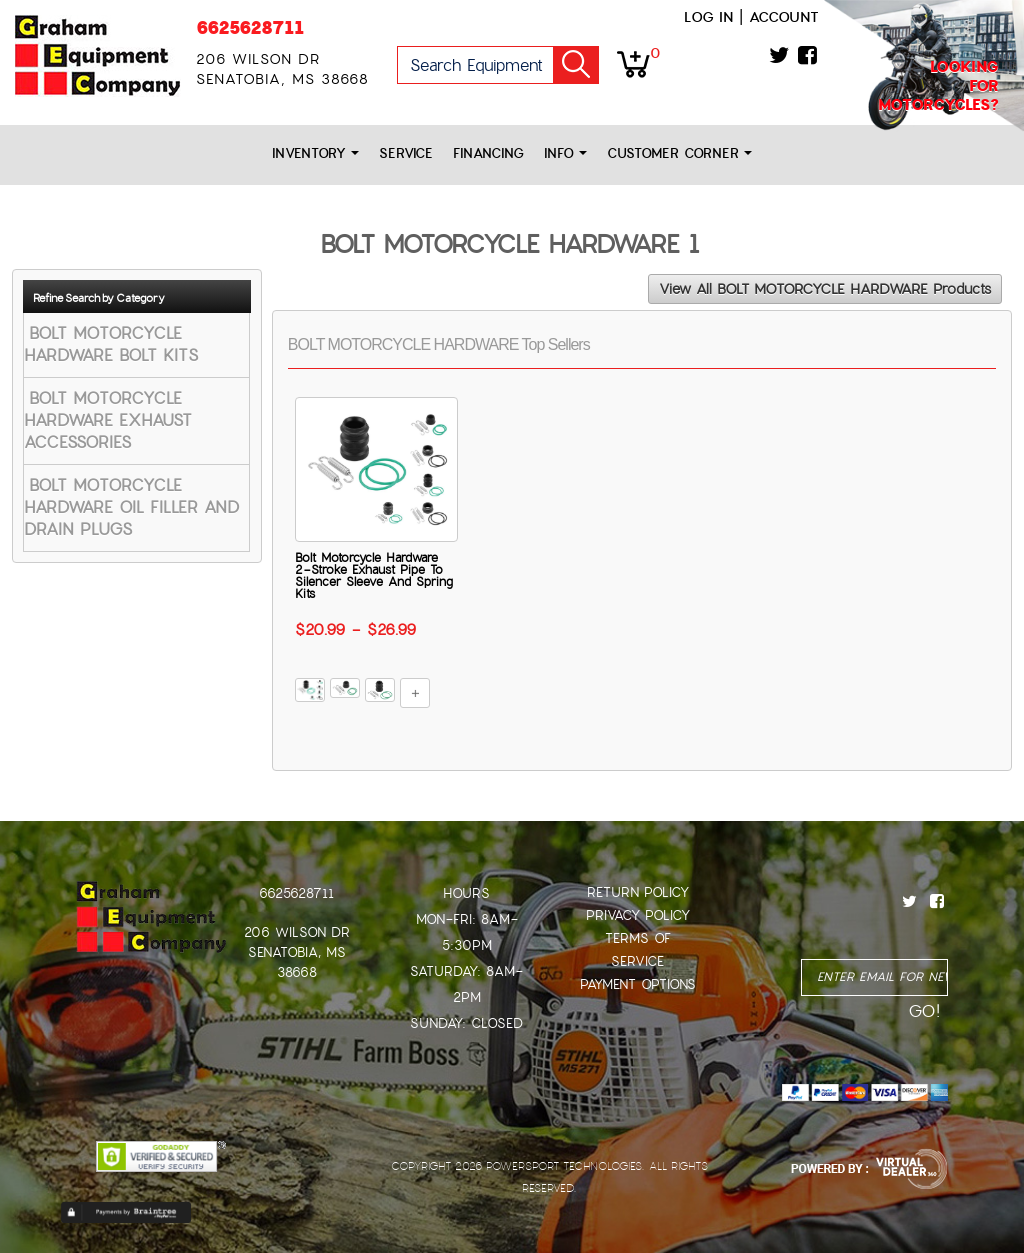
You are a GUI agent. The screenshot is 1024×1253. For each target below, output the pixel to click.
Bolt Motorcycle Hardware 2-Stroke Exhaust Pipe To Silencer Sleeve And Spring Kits (374, 576)
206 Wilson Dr (297, 932)
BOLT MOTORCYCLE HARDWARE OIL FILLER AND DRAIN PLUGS (131, 507)
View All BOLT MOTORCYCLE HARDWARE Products (825, 289)
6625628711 (250, 27)
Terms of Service (638, 950)
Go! (576, 65)
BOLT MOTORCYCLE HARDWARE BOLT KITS (111, 344)
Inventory (315, 153)
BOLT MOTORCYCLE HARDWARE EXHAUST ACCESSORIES (108, 420)
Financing (488, 153)
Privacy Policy (638, 915)
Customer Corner (679, 153)
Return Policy (638, 892)
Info (565, 153)
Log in (708, 17)
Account (784, 17)
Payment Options (638, 984)
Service (406, 153)
